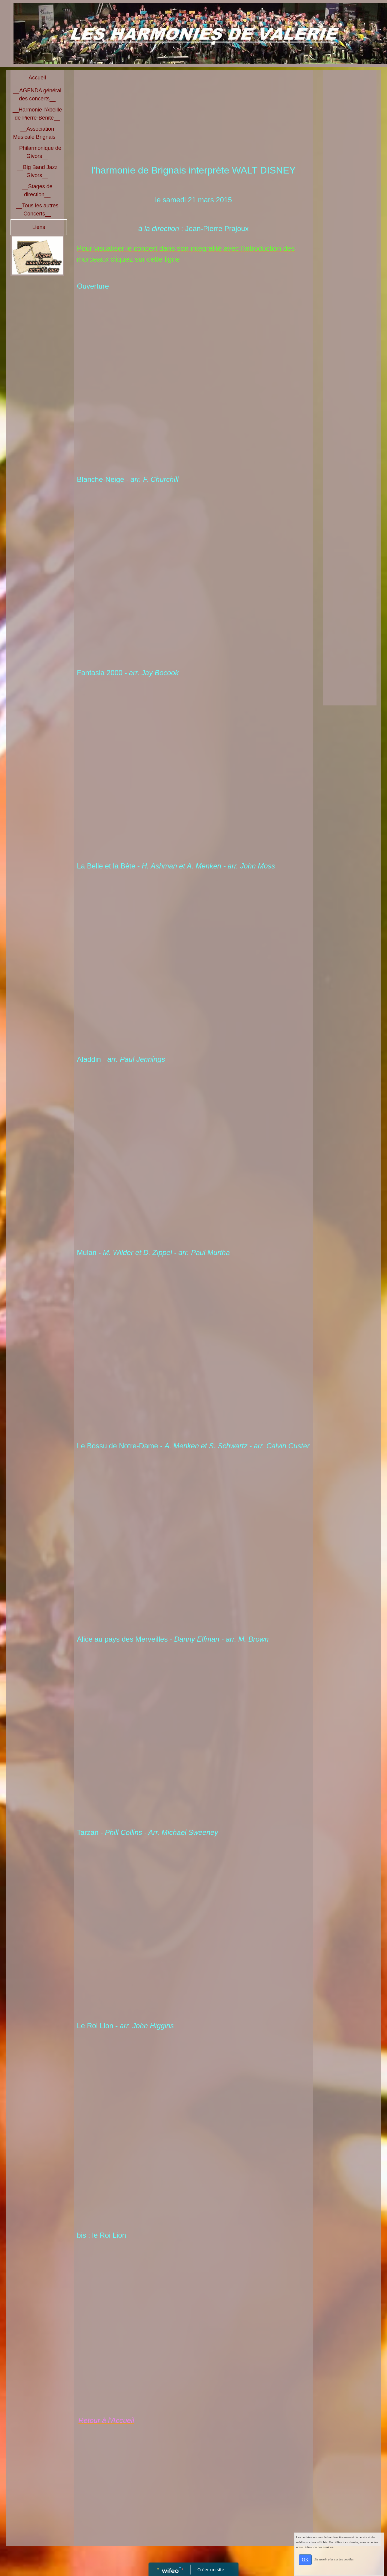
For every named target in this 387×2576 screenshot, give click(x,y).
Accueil (37, 78)
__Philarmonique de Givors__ (37, 152)
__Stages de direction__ (37, 190)
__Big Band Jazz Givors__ (37, 171)
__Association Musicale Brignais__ (37, 133)
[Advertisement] (193, 118)
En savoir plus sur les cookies (334, 2559)
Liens (38, 227)
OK (305, 2559)
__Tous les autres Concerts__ (37, 210)
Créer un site (210, 2569)
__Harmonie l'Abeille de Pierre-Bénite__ (37, 114)
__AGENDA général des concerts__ (37, 95)
